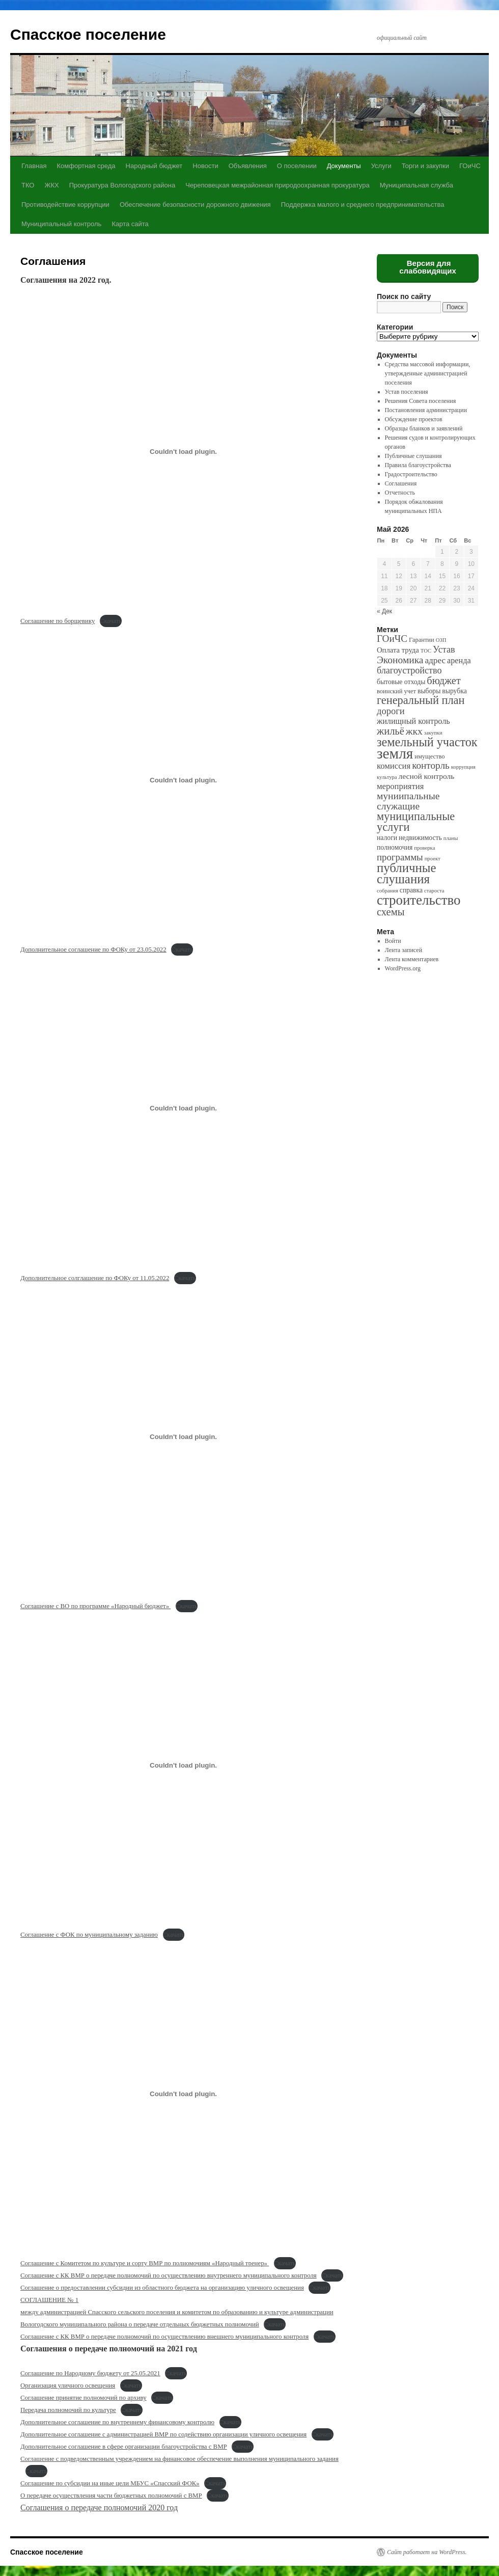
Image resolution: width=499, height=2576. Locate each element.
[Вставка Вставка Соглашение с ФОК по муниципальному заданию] (183, 1765)
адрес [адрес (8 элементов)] (435, 660)
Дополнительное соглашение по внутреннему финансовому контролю (117, 2422)
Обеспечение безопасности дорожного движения (195, 204)
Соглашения (401, 483)
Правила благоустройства (418, 465)
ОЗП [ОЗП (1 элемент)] (441, 640)
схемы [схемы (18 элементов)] (390, 911)
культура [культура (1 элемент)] (387, 777)
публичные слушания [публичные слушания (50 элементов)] (406, 873)
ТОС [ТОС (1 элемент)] (426, 651)
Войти (393, 940)
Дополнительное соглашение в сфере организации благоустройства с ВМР (123, 2446)
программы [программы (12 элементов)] (400, 857)
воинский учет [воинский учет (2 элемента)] (396, 691)
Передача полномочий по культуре (68, 2410)
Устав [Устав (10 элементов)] (444, 649)
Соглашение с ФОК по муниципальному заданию (89, 1934)
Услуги (381, 166)
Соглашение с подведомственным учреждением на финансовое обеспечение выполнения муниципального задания (179, 2458)
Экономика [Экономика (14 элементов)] (400, 660)
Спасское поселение (88, 34)
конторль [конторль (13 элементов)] (431, 765)
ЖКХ (51, 185)
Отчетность (400, 492)
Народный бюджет (154, 166)
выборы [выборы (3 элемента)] (429, 691)
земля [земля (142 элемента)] (395, 753)
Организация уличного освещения (67, 2385)
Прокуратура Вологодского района (122, 185)
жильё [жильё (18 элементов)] (390, 731)
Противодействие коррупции (65, 204)
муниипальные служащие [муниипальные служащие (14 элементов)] (408, 801)
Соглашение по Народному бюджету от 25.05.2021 (90, 2373)
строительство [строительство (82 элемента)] (418, 900)
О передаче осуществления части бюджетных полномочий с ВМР (111, 2495)
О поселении (297, 166)
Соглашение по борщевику (57, 621)
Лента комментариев (412, 959)
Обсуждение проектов (413, 419)
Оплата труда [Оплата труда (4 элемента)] (398, 650)
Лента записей (404, 950)
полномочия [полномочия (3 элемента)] (394, 847)
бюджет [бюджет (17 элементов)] (443, 680)
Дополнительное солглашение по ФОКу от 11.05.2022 (94, 1278)
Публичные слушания (413, 455)
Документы (344, 166)
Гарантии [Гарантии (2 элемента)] (421, 639)
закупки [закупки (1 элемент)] (433, 733)
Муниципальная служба (416, 185)
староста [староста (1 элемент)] (434, 890)
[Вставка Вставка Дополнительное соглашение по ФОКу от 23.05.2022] (183, 780)
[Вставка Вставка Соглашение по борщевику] (183, 451)
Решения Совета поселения (420, 400)
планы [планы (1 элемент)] (450, 838)
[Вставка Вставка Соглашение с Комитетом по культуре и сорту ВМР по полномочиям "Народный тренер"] (183, 2093)
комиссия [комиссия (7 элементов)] (393, 766)
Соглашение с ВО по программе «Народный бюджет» (95, 1606)
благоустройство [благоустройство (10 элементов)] (409, 670)
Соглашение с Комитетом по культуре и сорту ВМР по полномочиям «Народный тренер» (144, 2263)
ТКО (27, 185)
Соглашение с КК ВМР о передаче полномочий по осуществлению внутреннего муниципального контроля (168, 2275)
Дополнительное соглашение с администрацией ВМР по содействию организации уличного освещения (163, 2434)
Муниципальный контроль (61, 224)
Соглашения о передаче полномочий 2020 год (99, 2507)
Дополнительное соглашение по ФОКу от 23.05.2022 (93, 949)
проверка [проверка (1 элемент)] (424, 848)
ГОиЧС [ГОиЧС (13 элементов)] (392, 638)
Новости (205, 166)
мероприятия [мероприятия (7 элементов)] (400, 786)
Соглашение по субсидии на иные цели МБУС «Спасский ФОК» (110, 2483)
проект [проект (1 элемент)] (432, 858)
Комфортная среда (86, 166)
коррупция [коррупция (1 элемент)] (463, 767)
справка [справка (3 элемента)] (411, 890)
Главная (33, 166)
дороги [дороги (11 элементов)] (391, 711)
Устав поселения (406, 391)
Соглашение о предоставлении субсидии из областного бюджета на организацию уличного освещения (162, 2287)
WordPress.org (403, 968)
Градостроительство (411, 474)
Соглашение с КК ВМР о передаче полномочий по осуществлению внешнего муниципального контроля (164, 2336)
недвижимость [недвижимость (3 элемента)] (420, 838)
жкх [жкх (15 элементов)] (414, 731)
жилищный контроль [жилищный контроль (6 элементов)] (413, 721)
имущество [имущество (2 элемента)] (429, 756)
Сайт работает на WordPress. (427, 2552)
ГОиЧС (470, 166)
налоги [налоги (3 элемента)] (387, 838)
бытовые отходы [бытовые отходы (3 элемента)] (401, 682)
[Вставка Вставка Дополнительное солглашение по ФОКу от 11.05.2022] (183, 1108)
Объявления (248, 166)
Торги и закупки (425, 166)
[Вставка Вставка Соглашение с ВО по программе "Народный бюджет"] (183, 1437)
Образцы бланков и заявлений (424, 428)
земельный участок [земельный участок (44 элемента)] (427, 742)
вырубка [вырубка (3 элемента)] (454, 691)
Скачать (111, 621)
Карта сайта (130, 224)
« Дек (384, 611)
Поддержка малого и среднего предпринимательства (363, 204)
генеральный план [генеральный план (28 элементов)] (420, 700)
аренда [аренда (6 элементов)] (459, 660)
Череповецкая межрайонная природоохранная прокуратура (277, 185)
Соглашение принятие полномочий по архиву (83, 2397)
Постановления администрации (426, 410)
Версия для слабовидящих (427, 267)
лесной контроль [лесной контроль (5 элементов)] (427, 776)
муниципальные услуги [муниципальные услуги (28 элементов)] (416, 821)
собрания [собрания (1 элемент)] (387, 890)
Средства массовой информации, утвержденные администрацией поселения (427, 373)
